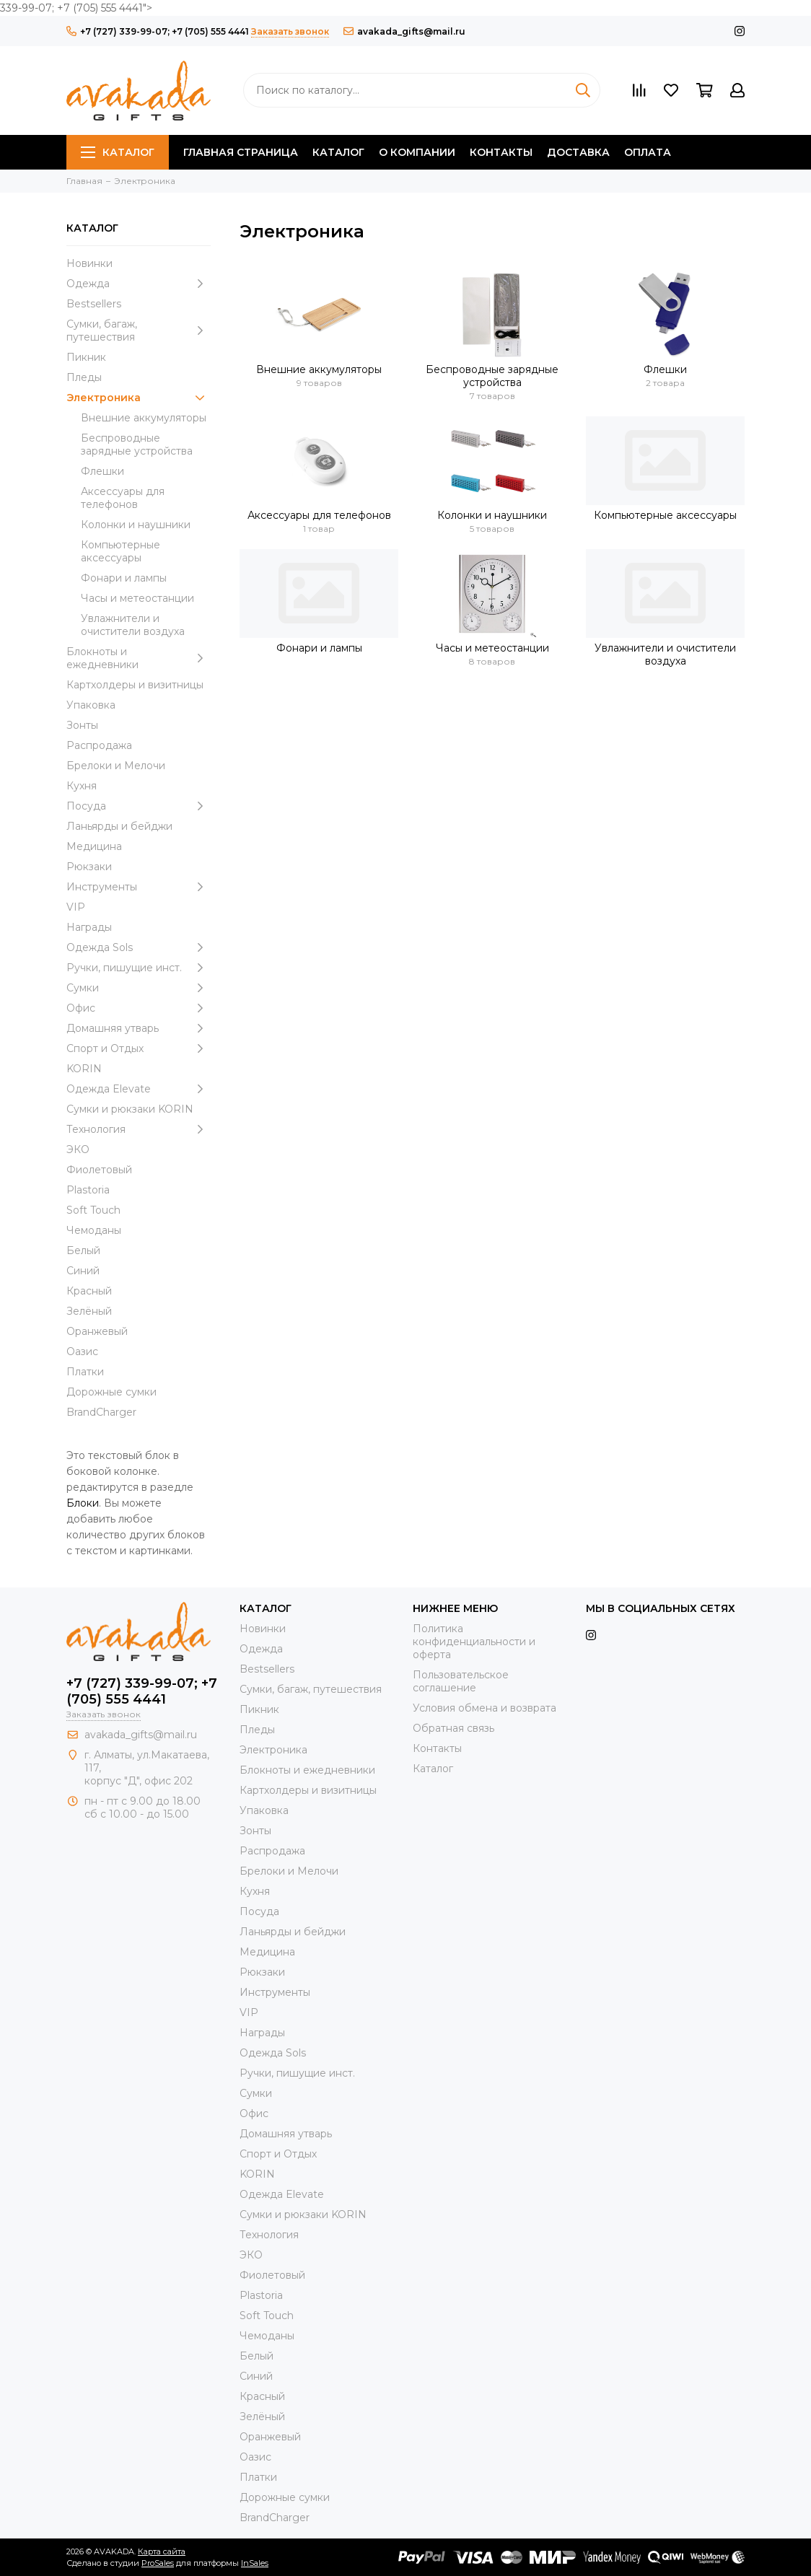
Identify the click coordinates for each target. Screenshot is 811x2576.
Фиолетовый (99, 1169)
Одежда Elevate (138, 1088)
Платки (85, 1371)
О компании (417, 152)
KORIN (84, 1068)
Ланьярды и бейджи (119, 826)
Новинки (89, 263)
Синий (83, 1270)
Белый (83, 1250)
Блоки (82, 1503)
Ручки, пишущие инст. (138, 967)
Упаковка (90, 704)
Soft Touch (93, 1210)
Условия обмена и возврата (484, 1707)
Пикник (86, 357)
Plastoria (88, 1189)
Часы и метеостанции (137, 598)
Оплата (647, 152)
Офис (138, 1008)
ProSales (157, 2563)
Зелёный (89, 1311)
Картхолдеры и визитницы (134, 684)
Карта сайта (161, 2551)
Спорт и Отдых (138, 1048)
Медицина (94, 846)
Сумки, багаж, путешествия (138, 330)
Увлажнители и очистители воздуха (133, 625)
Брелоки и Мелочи (115, 765)
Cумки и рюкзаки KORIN (129, 1109)
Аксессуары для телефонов (123, 498)
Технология (138, 1129)
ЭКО (77, 1149)
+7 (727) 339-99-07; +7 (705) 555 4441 (157, 31)
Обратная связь (453, 1728)
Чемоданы (93, 1230)
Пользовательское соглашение (461, 1681)
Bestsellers (93, 303)
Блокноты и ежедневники (138, 658)
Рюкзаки (89, 866)
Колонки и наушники (135, 524)
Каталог (117, 152)
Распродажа (99, 745)
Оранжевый (97, 1331)
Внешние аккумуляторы (143, 417)
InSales (254, 2563)
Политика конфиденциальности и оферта (474, 1641)
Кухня (81, 785)
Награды (89, 927)
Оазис (82, 1351)
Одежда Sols (138, 947)
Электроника (138, 397)
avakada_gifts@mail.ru (404, 31)
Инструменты (138, 886)
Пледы (84, 377)
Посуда (138, 805)
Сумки (138, 987)
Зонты (82, 725)
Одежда (138, 283)
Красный (89, 1290)
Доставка (578, 152)
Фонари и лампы (124, 577)
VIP (75, 907)
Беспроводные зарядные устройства (137, 444)
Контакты (501, 152)
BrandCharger (101, 1412)
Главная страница (240, 152)
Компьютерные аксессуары (120, 551)
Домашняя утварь (138, 1028)
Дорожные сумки (111, 1391)
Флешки (102, 471)
